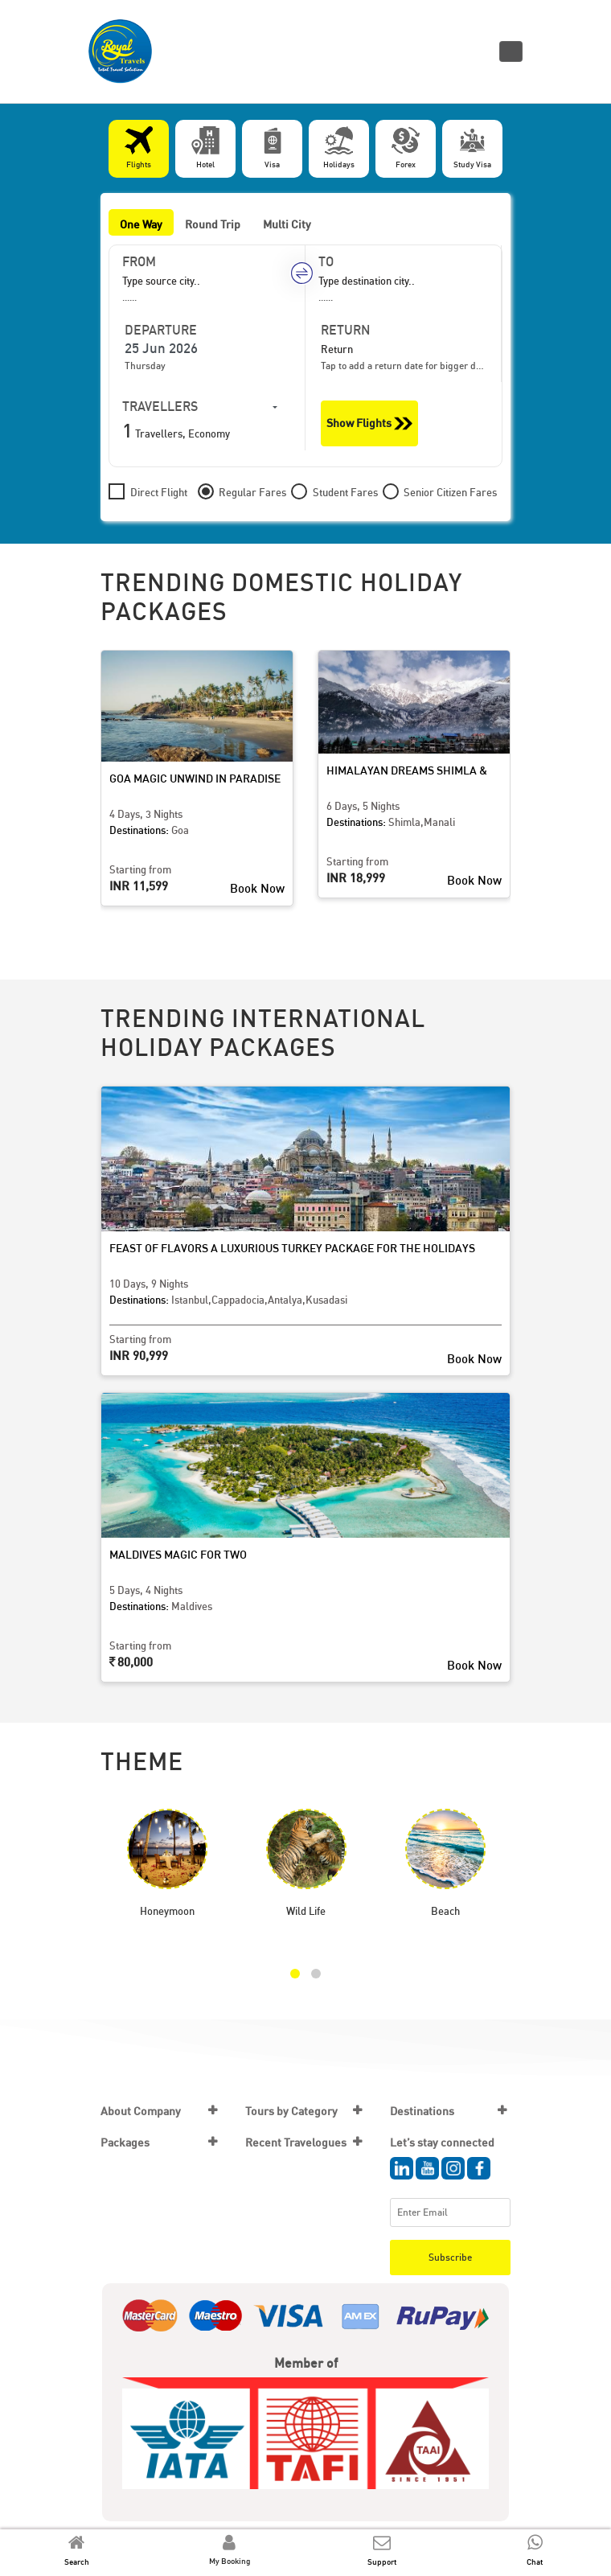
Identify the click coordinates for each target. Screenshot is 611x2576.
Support (381, 2561)
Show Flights (369, 423)
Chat (535, 2561)
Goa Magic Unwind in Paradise (195, 778)
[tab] (139, 149)
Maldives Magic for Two (178, 1554)
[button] (295, 1973)
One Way (141, 224)
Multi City (287, 224)
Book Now (257, 888)
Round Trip (212, 224)
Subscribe (450, 2257)
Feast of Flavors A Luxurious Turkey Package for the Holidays (292, 1248)
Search (76, 2561)
